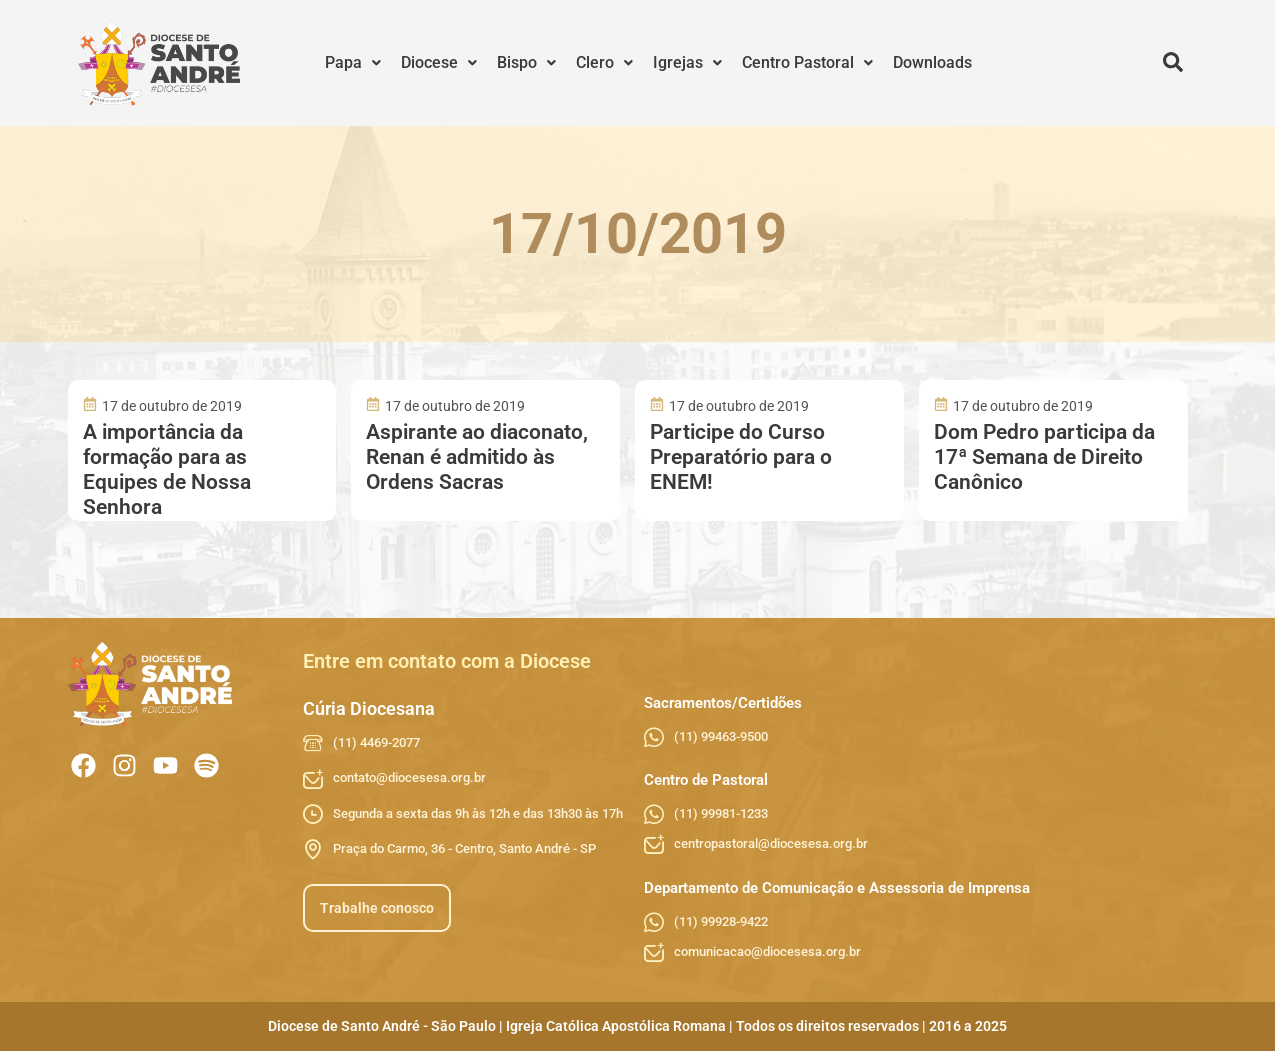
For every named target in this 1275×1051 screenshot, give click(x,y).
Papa (353, 62)
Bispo (526, 62)
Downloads (932, 62)
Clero (604, 62)
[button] (353, 63)
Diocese (439, 62)
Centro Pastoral (807, 62)
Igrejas (687, 62)
